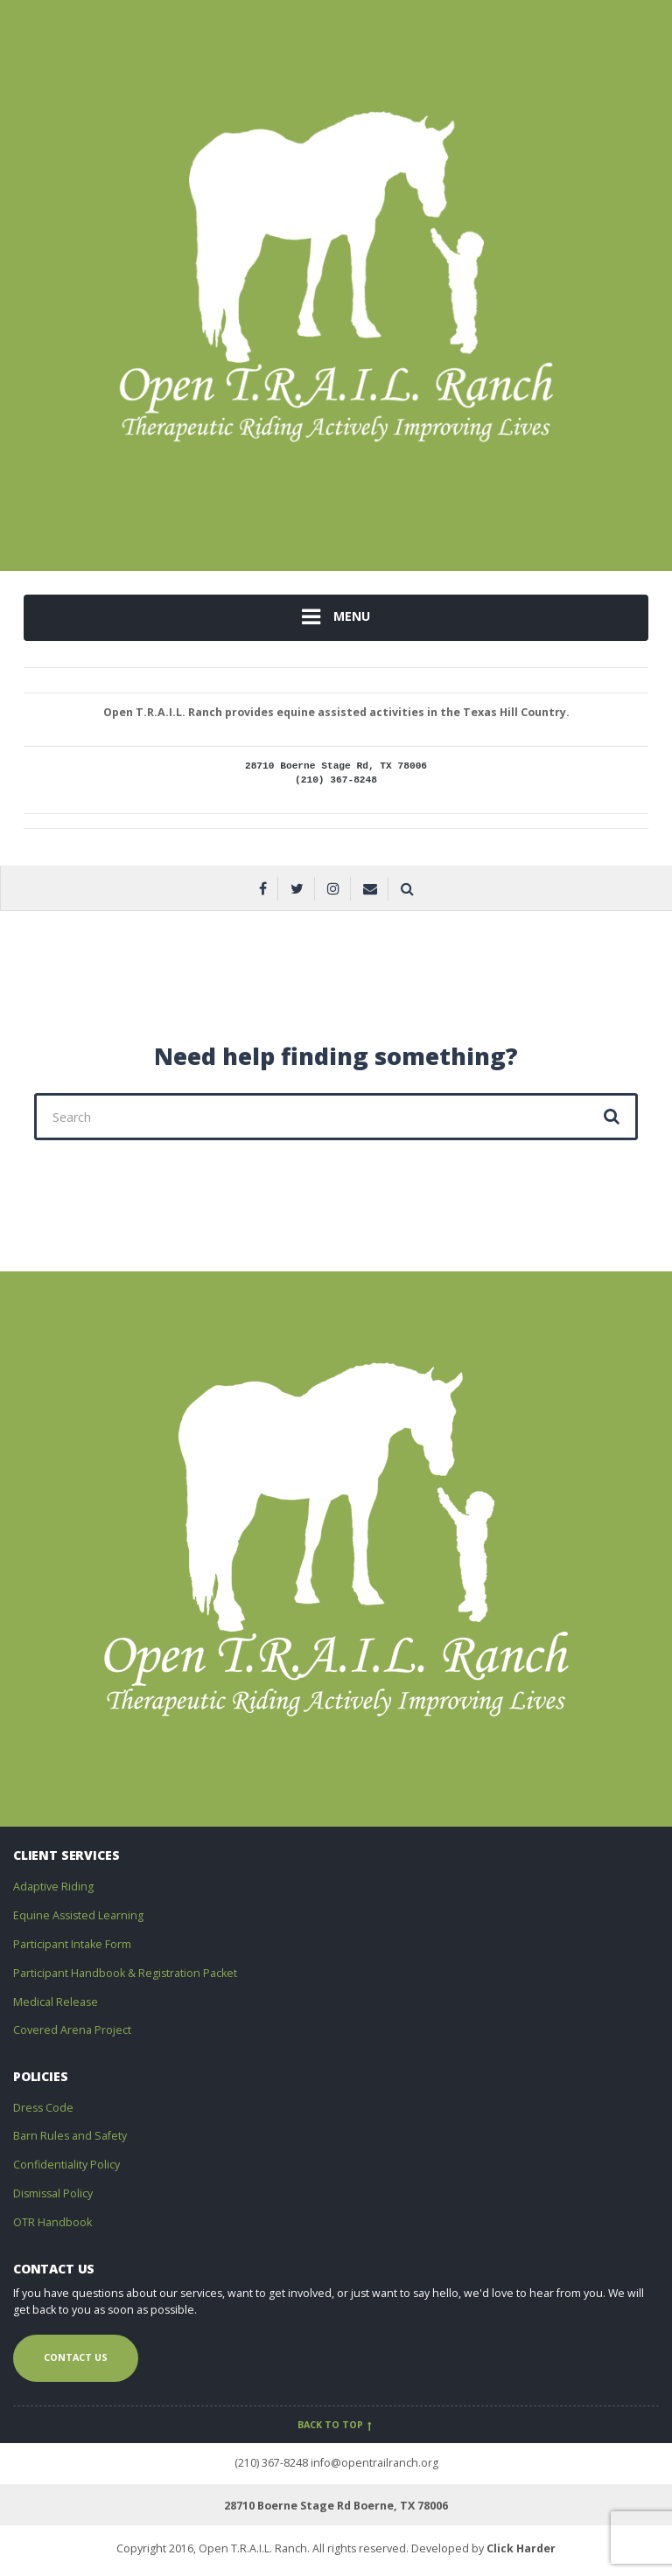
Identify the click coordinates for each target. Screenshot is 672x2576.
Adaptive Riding (53, 1886)
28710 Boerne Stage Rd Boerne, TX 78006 (336, 2505)
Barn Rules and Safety (70, 2135)
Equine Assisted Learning (78, 1915)
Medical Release (55, 2002)
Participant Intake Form (72, 1944)
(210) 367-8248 (271, 2462)
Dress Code (43, 2107)
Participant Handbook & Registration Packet (125, 1973)
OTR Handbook (52, 2222)
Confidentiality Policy (66, 2164)
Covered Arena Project (72, 2030)
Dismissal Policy (53, 2193)
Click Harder (521, 2548)
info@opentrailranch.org (374, 2462)
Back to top (336, 2425)
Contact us (76, 2357)
